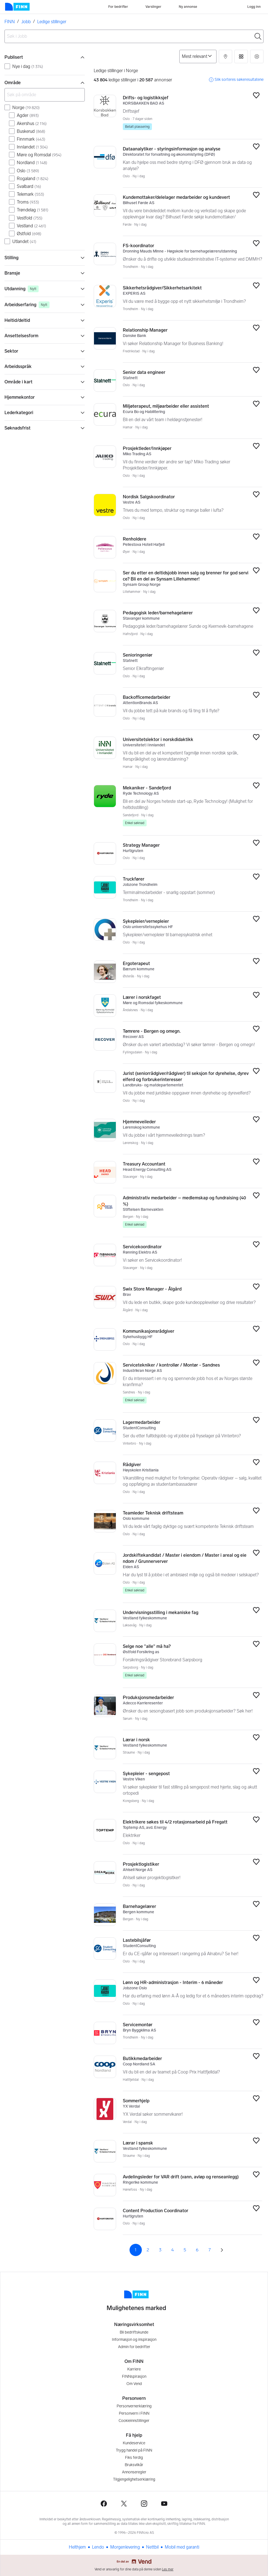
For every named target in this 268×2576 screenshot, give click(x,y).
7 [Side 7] (209, 2249)
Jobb (26, 21)
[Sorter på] (198, 56)
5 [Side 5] (185, 2249)
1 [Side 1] (136, 2249)
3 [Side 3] (160, 2249)
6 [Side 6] (197, 2249)
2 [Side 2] (148, 2249)
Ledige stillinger (51, 21)
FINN (9, 21)
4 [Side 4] (172, 2249)
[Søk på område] (44, 95)
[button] (225, 56)
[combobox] (134, 36)
